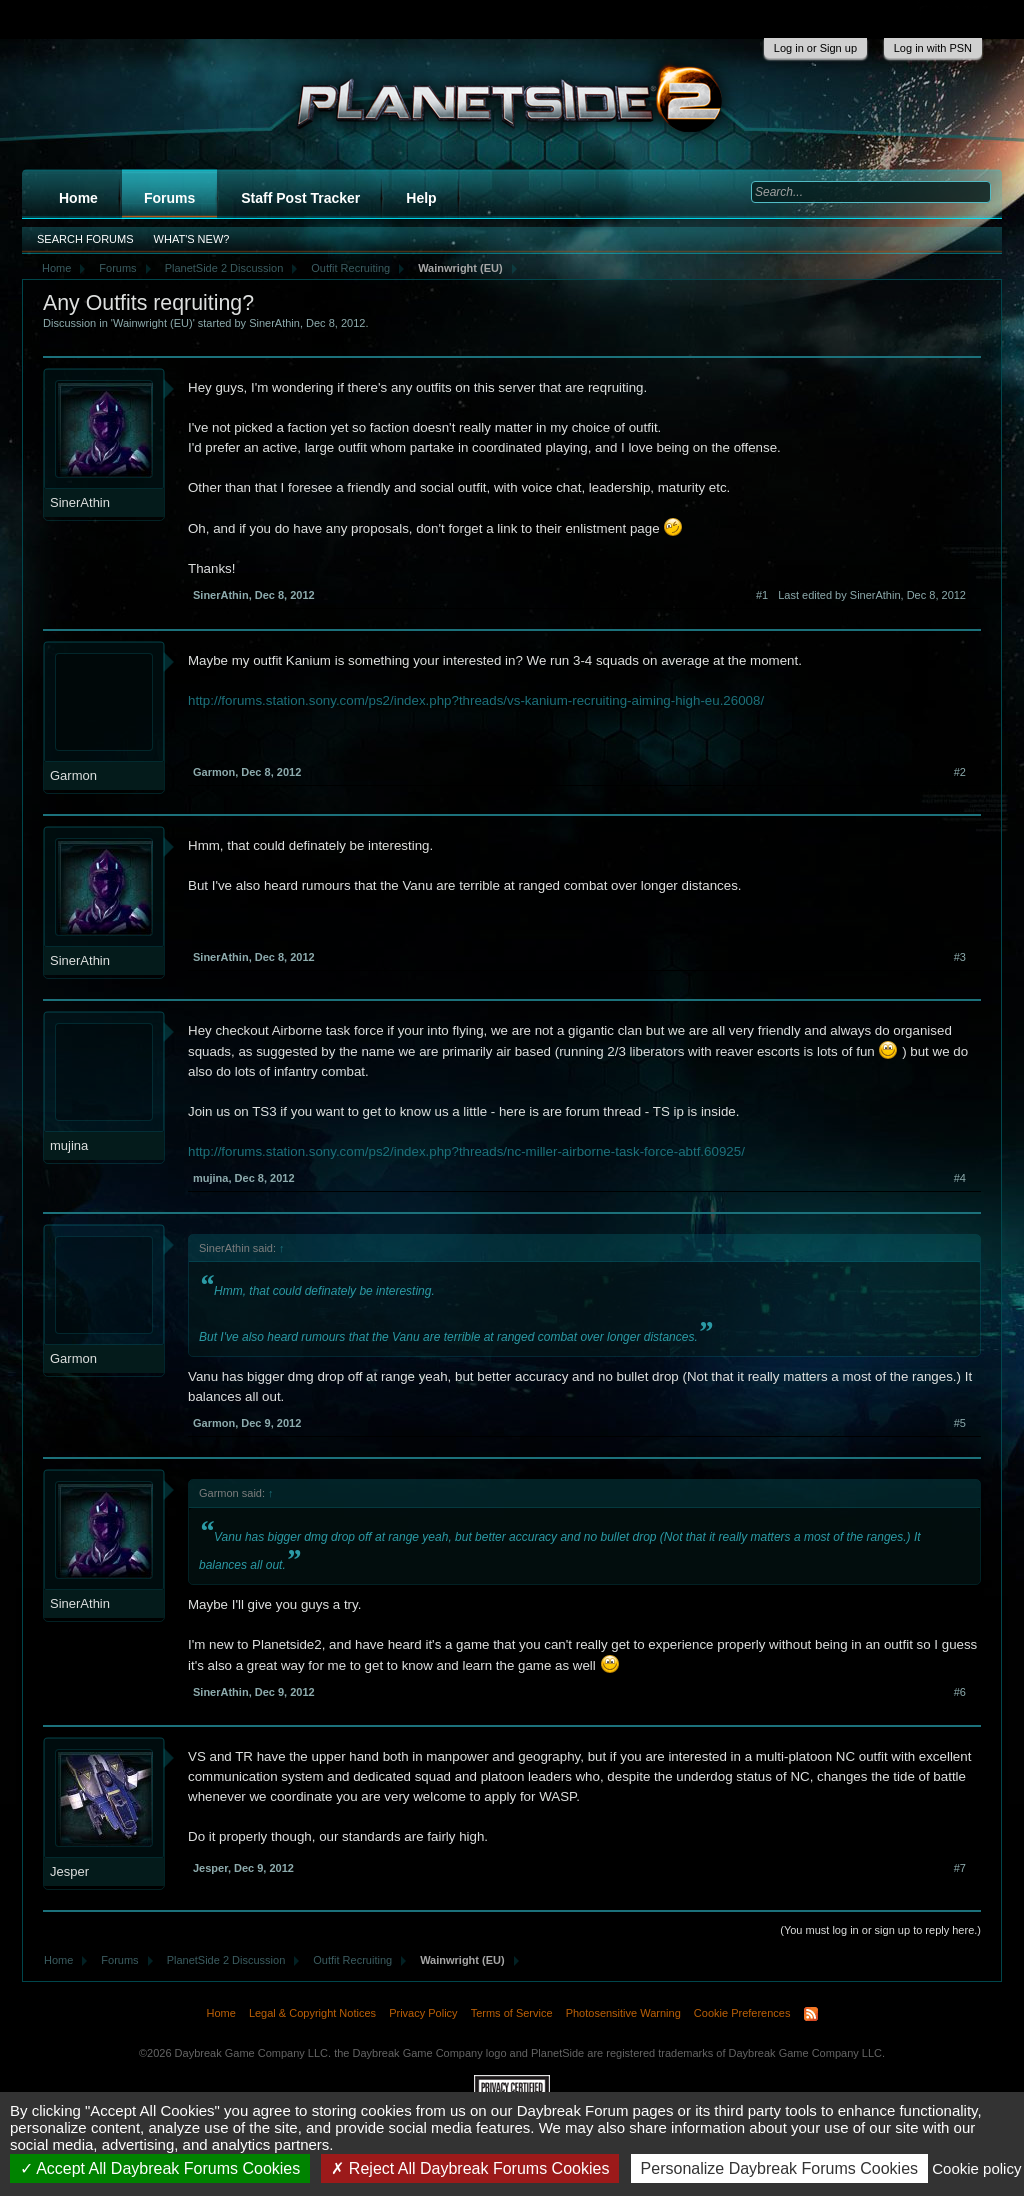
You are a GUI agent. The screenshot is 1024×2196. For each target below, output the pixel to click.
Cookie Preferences (742, 2013)
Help (421, 198)
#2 (960, 772)
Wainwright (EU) (153, 323)
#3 (960, 957)
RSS (811, 2014)
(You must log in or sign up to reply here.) (880, 1930)
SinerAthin (274, 323)
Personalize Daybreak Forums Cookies (779, 2168)
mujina (69, 1145)
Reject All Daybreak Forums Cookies (470, 2168)
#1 (762, 595)
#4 (960, 1178)
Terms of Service (512, 2013)
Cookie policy (976, 2168)
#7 (960, 1868)
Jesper (69, 1871)
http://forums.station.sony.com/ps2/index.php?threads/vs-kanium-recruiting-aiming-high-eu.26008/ (476, 700)
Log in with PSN (933, 48)
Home (78, 198)
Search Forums (85, 239)
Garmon (73, 775)
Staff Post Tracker (300, 198)
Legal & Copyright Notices (312, 2013)
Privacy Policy (423, 2013)
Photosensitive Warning (623, 2013)
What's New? (192, 239)
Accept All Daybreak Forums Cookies (160, 2168)
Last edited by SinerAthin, (872, 595)
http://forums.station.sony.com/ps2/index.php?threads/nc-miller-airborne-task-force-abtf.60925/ (466, 1151)
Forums (169, 198)
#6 (960, 1692)
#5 (960, 1423)
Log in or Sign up (815, 48)
